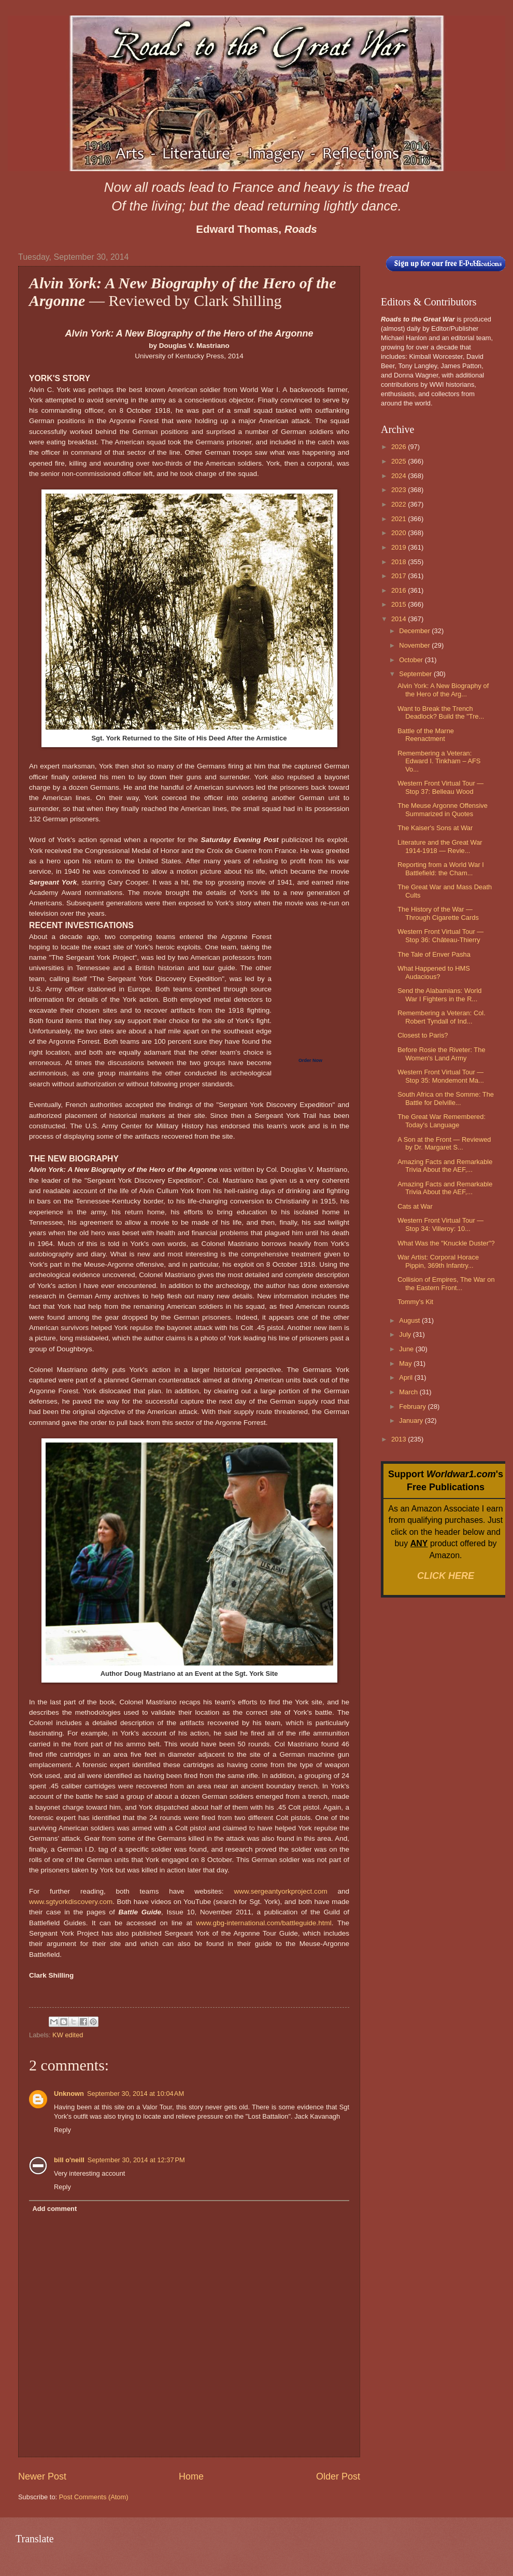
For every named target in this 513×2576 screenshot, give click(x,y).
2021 (399, 519)
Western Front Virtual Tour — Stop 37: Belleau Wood (440, 787)
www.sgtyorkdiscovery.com (70, 1902)
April (406, 1377)
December (415, 631)
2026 (399, 447)
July (405, 1334)
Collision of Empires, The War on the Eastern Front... (445, 1283)
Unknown (69, 2093)
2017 (399, 576)
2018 (399, 562)
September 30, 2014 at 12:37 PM (136, 2160)
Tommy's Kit (415, 1302)
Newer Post (42, 2476)
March (409, 1392)
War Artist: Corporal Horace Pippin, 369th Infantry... (438, 1261)
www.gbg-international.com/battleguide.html (263, 1923)
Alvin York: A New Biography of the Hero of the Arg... (443, 689)
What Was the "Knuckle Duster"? (446, 1243)
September (416, 674)
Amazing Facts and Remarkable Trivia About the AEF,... (444, 1165)
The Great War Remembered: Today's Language (441, 1120)
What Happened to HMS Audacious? (433, 972)
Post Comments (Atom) (94, 2497)
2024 (399, 476)
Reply (62, 2130)
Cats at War (415, 1206)
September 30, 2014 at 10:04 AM (135, 2093)
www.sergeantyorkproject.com (280, 1891)
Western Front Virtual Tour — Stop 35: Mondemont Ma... (440, 1076)
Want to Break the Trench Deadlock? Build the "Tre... (440, 712)
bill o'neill (69, 2160)
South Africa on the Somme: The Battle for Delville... (445, 1098)
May (406, 1363)
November (415, 645)
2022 (399, 504)
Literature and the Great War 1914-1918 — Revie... (439, 846)
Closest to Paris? (422, 1035)
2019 (399, 547)
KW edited (67, 2035)
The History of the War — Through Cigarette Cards (438, 913)
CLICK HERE (445, 1576)
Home (191, 2476)
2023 (399, 490)
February (413, 1406)
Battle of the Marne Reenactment (425, 735)
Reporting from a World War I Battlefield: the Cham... (440, 868)
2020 (399, 533)
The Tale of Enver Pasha (434, 954)
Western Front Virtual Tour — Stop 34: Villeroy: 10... (440, 1224)
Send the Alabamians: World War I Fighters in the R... (439, 994)
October (411, 660)
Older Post (338, 2476)
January (411, 1420)
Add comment (54, 2209)
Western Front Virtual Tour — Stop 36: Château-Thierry (440, 935)
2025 (399, 461)
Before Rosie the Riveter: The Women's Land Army (441, 1053)
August (410, 1320)
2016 (399, 590)
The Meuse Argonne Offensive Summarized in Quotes (442, 809)
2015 (399, 604)
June (407, 1349)
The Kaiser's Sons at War (435, 828)
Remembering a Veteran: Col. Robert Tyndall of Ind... (441, 1017)
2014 (399, 619)
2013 (399, 1439)
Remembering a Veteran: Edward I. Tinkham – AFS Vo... (438, 761)
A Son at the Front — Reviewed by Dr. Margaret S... (444, 1143)
